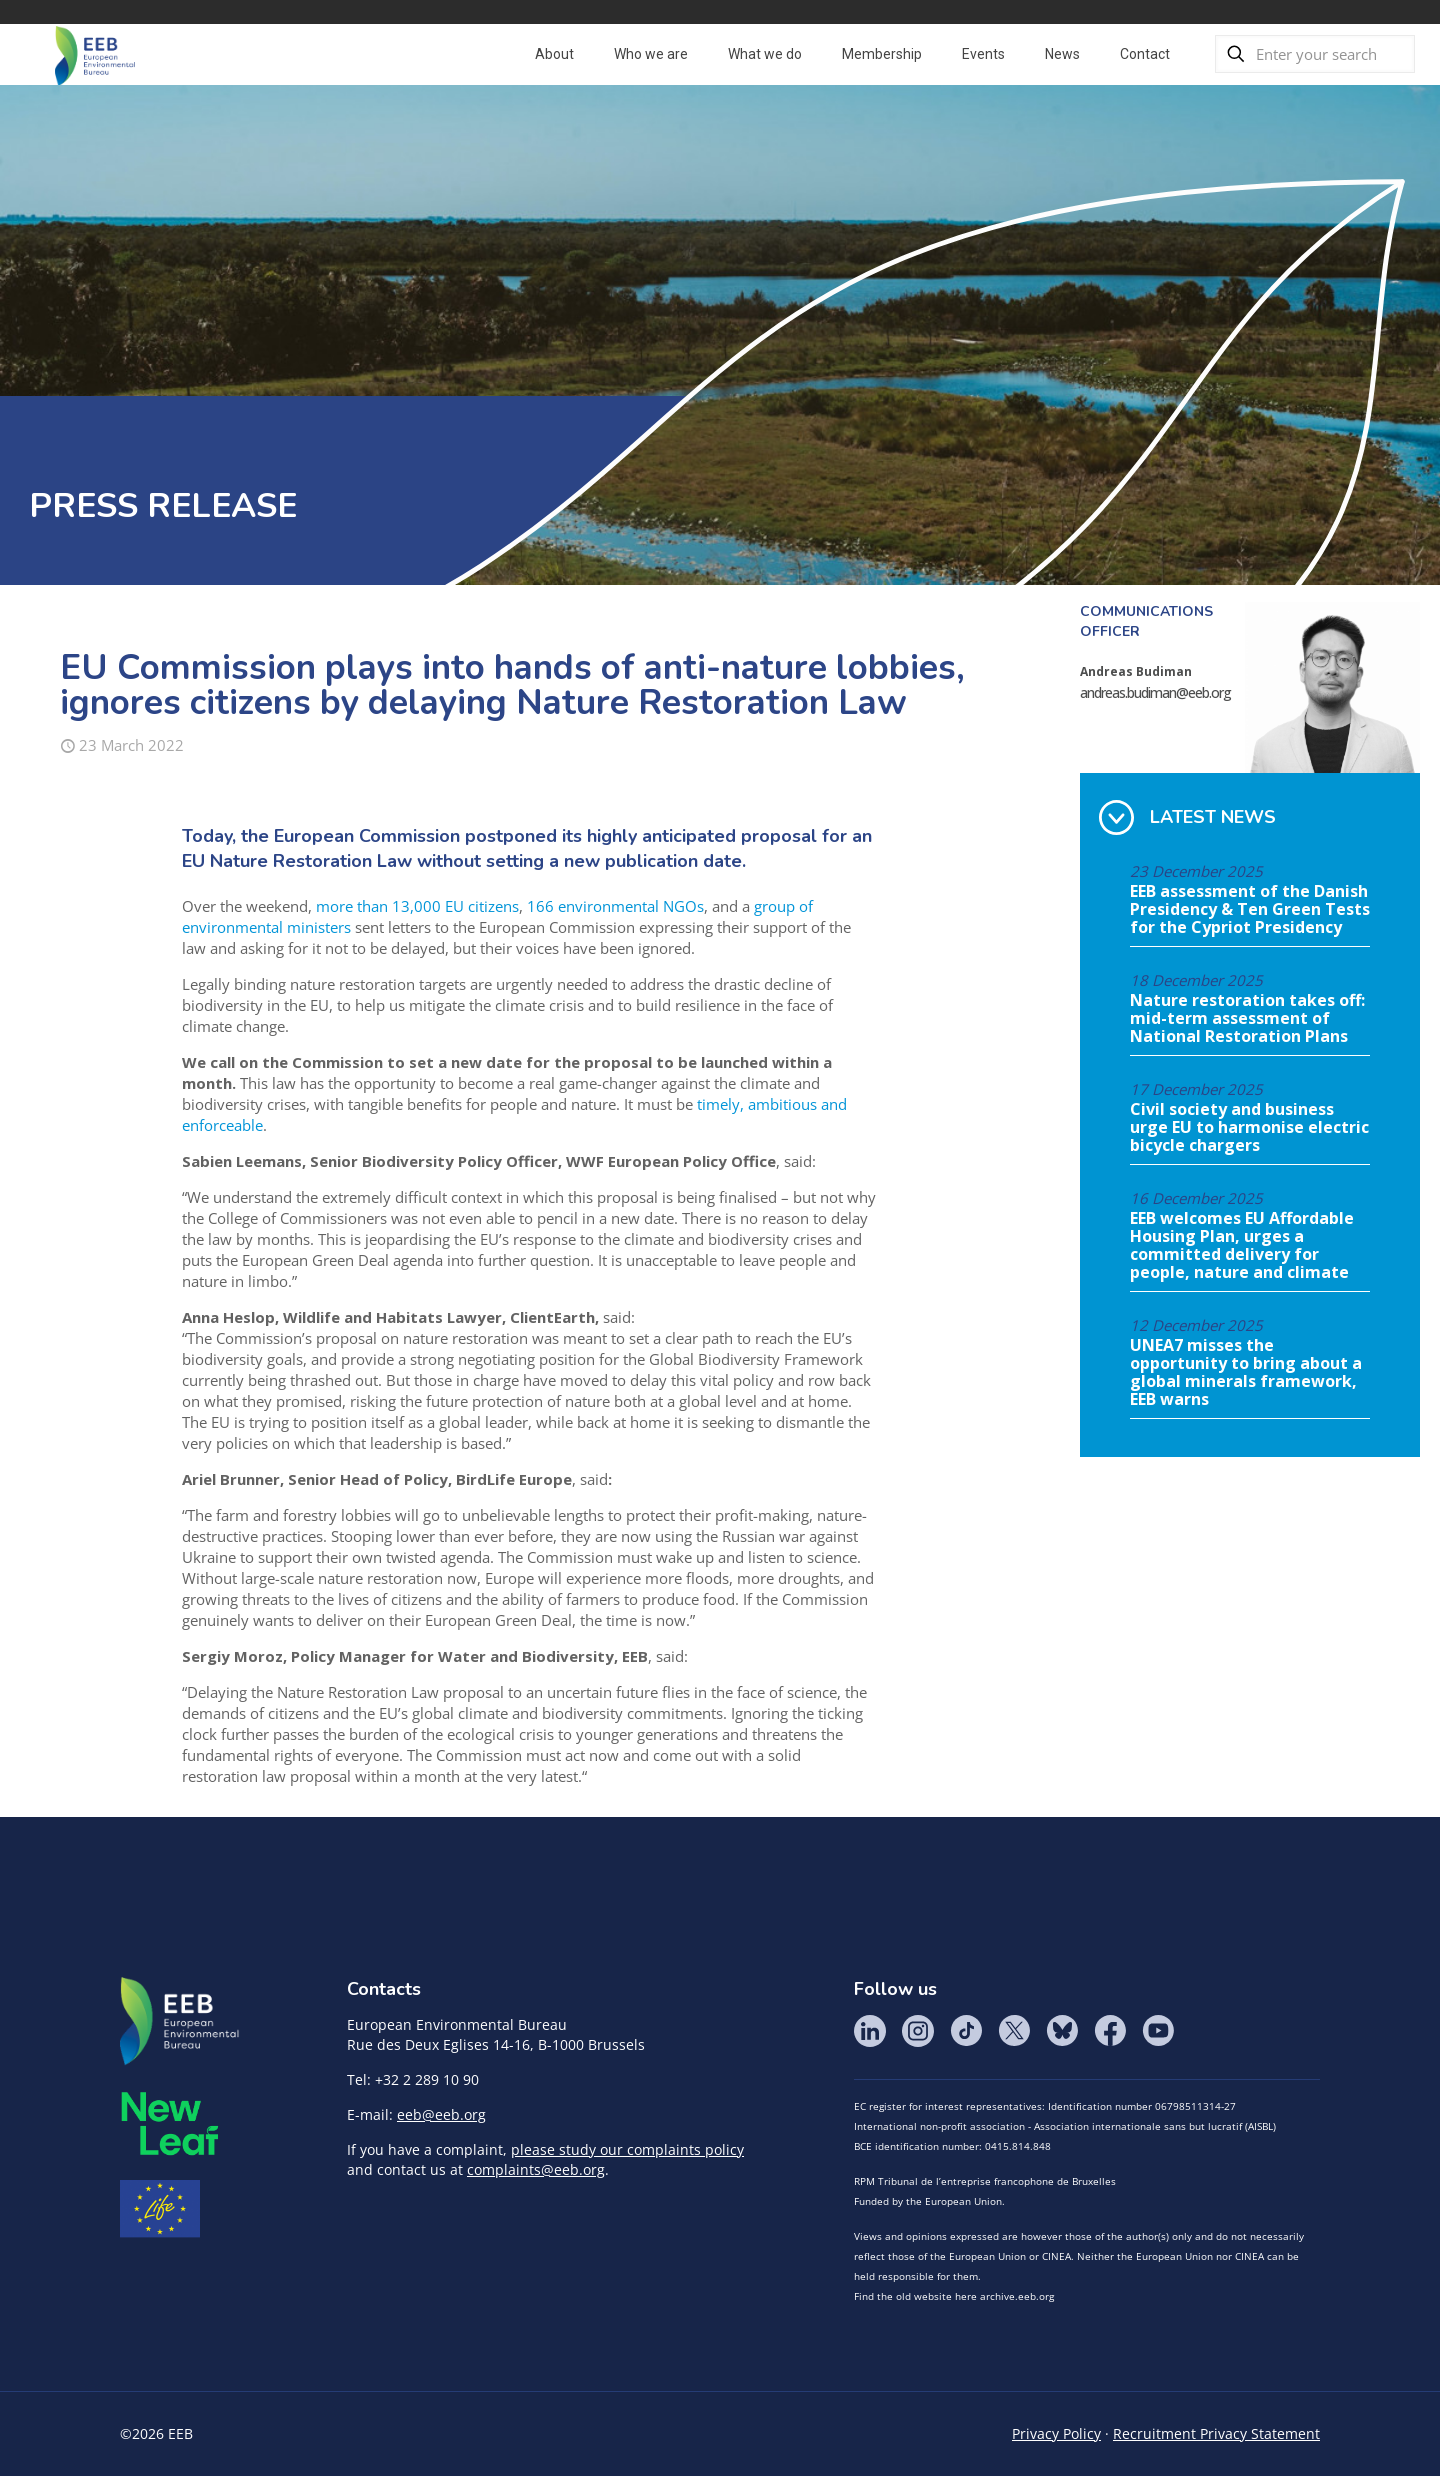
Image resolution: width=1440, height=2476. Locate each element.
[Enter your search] (1315, 54)
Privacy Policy (1056, 2433)
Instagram (918, 2031)
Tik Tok (966, 2031)
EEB (180, 2022)
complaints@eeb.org (536, 2169)
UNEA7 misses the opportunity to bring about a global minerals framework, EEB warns (1246, 1373)
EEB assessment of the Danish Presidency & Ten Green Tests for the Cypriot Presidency (1250, 910)
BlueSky (1062, 2031)
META (170, 2123)
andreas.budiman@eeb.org (1155, 692)
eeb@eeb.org (441, 2114)
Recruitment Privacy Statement (1216, 2433)
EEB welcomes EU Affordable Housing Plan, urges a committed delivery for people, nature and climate (1242, 1246)
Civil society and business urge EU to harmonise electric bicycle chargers (1249, 1128)
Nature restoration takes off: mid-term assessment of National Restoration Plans (1247, 1019)
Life (160, 2209)
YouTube (1158, 2031)
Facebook (1110, 2031)
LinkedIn (870, 2031)
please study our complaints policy (627, 2149)
